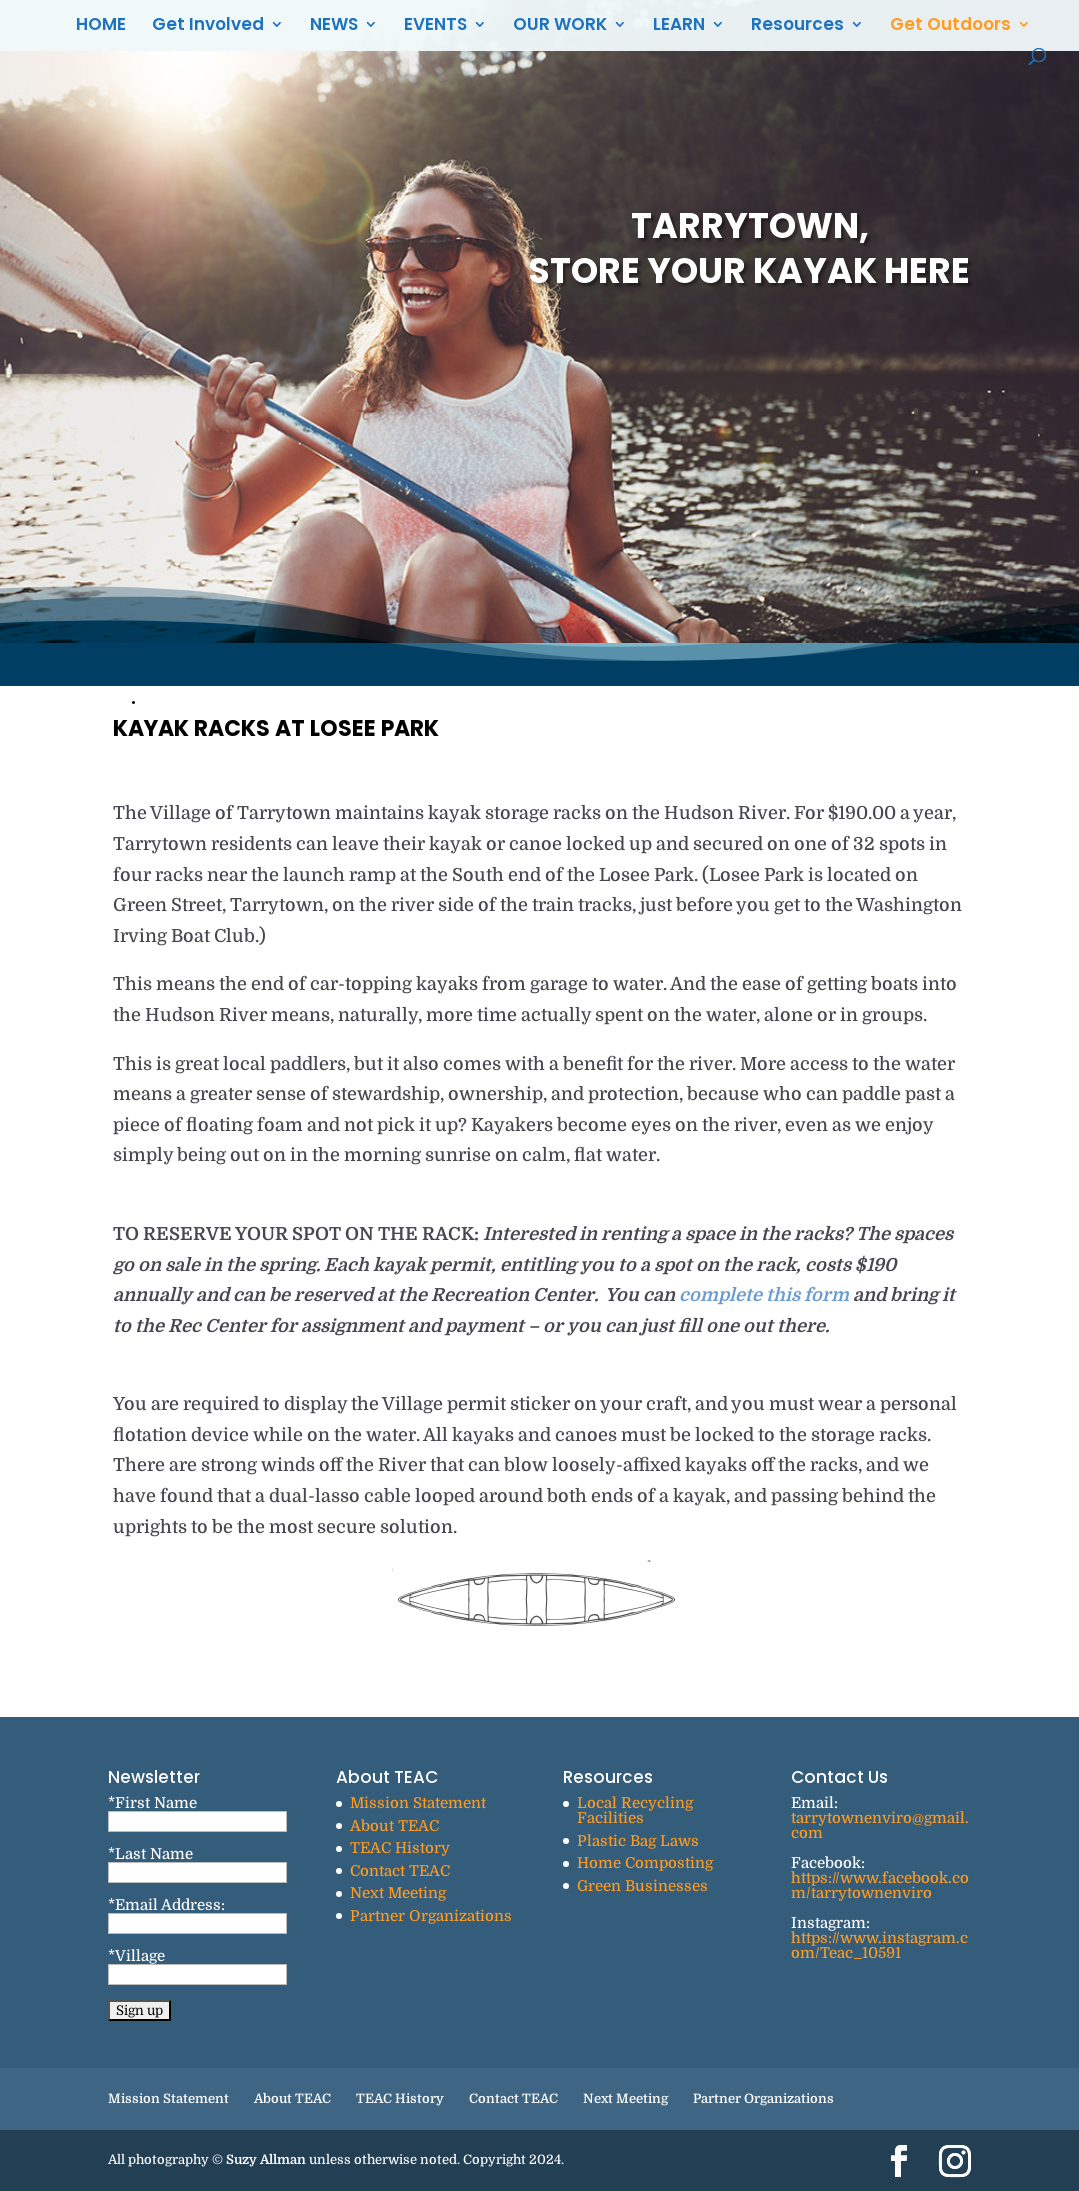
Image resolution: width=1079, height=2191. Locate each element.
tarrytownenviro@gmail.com (880, 1825)
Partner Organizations (431, 1916)
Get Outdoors (950, 26)
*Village (136, 1956)
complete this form (766, 1295)
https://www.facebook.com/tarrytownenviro (880, 1885)
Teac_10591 (860, 1953)
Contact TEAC (400, 1871)
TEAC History (400, 1848)
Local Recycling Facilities (635, 1810)
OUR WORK (560, 26)
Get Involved (208, 26)
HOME (101, 26)
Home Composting (645, 1863)
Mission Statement (418, 1803)
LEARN (679, 26)
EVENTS (435, 26)
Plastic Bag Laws (638, 1841)
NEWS (334, 26)
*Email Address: (166, 1905)
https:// (815, 1938)
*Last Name (150, 1854)
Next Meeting (398, 1893)
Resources (797, 26)
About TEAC (394, 1826)
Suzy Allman (266, 2159)
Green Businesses (642, 1886)
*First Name (152, 1803)
